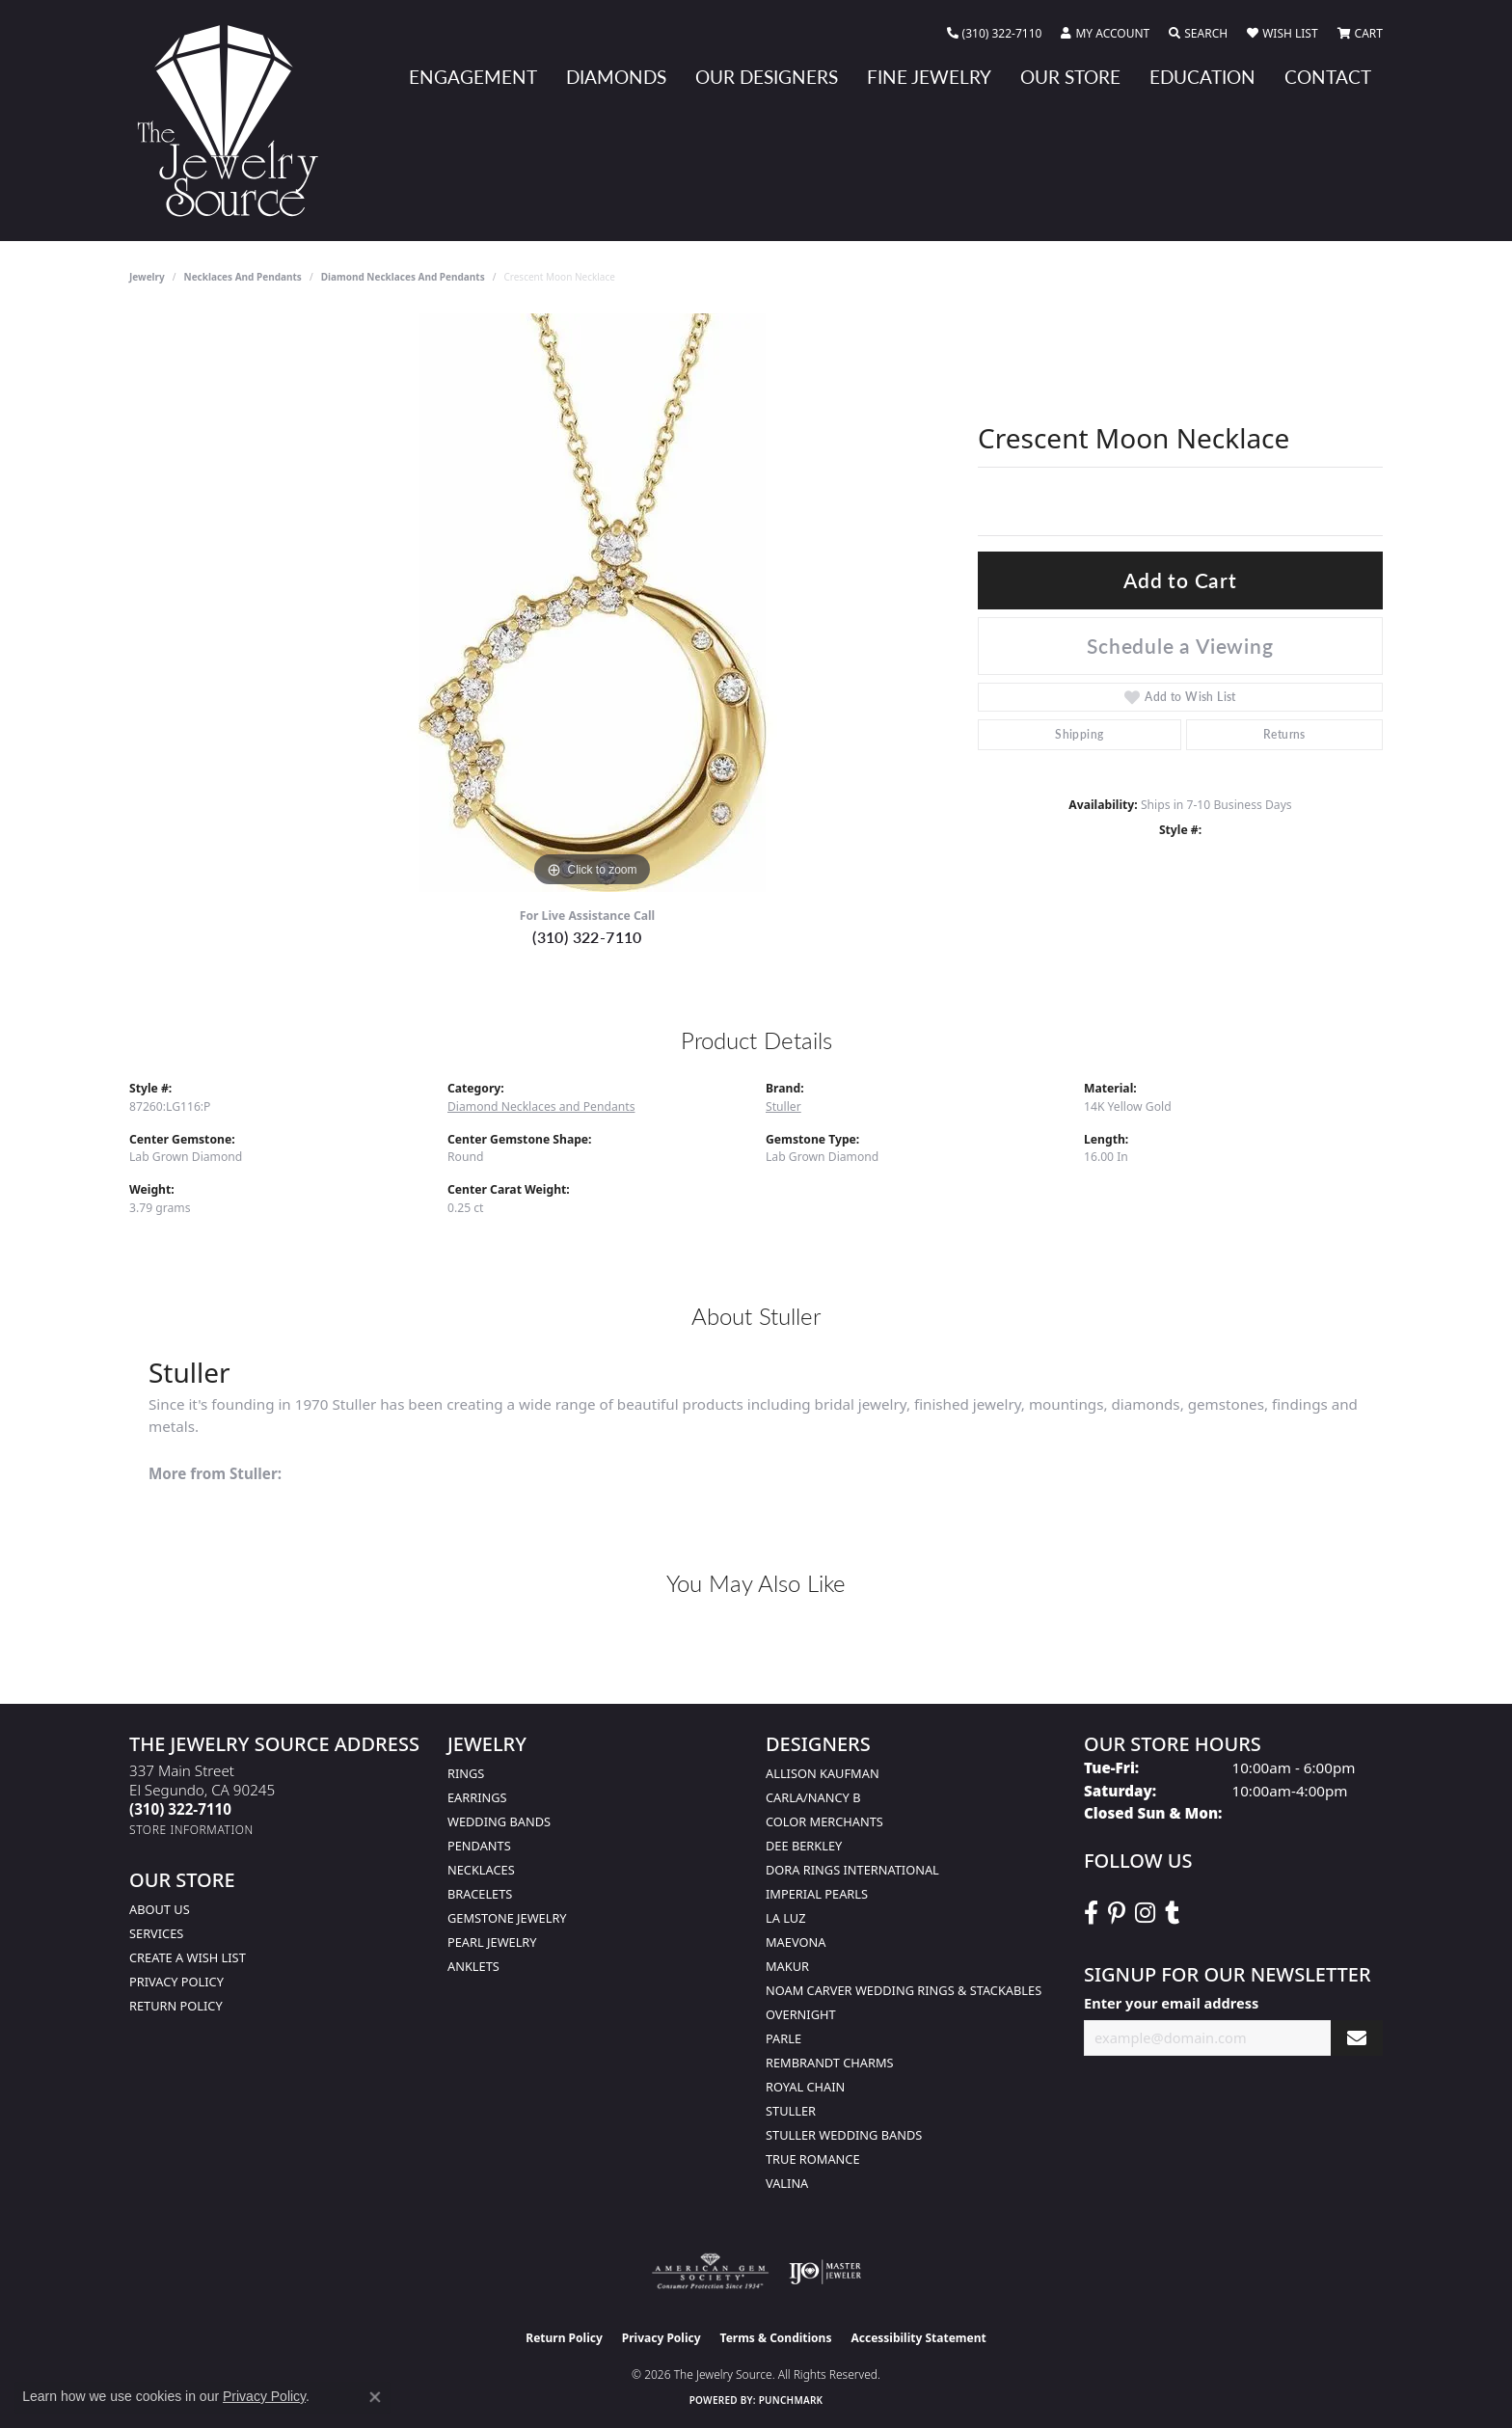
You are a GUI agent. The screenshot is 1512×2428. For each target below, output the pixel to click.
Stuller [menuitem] (791, 2110)
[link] (994, 33)
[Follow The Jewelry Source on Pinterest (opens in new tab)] (1116, 1913)
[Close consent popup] (375, 2397)
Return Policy (176, 2005)
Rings (465, 1773)
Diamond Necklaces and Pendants (403, 276)
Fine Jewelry (929, 77)
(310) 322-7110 (587, 937)
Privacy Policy (176, 1981)
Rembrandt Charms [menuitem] (830, 2062)
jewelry (147, 276)
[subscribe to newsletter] (1357, 2038)
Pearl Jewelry (492, 1942)
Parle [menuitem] (783, 2038)
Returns (1284, 734)
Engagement (473, 77)
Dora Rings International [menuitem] (852, 1869)
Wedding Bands (499, 1821)
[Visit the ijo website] (825, 2272)
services (156, 1933)
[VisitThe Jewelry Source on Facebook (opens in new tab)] (1091, 1913)
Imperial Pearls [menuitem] (817, 1893)
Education (1202, 77)
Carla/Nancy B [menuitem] (813, 1797)
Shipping (1079, 734)
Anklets (473, 1966)
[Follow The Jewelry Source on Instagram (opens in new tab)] (1145, 1913)
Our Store (1070, 77)
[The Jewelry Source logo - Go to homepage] (235, 120)
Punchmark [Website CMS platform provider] (791, 2400)
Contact (1327, 77)
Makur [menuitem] (787, 1966)
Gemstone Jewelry (507, 1918)
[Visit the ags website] (710, 2272)
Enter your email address (1171, 2002)
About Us (159, 1909)
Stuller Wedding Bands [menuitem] (844, 2135)
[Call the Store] (180, 1809)
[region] (592, 602)
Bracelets (479, 1893)
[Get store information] (191, 1829)
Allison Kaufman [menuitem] (822, 1773)
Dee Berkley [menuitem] (804, 1845)
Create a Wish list (187, 1957)
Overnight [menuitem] (801, 2014)
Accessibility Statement (918, 2338)
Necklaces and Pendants (243, 276)
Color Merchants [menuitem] (824, 1821)
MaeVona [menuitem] (795, 1942)
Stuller (783, 1106)
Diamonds (616, 77)
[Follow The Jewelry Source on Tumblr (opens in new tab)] (1172, 1913)
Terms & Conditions (776, 2338)
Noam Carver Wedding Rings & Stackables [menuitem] (903, 1990)
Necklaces (481, 1869)
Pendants (479, 1845)
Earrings (477, 1797)
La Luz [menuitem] (785, 1918)
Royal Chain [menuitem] (805, 2086)
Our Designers (766, 77)
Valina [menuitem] (787, 2183)
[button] (1105, 33)
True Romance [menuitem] (813, 2159)
